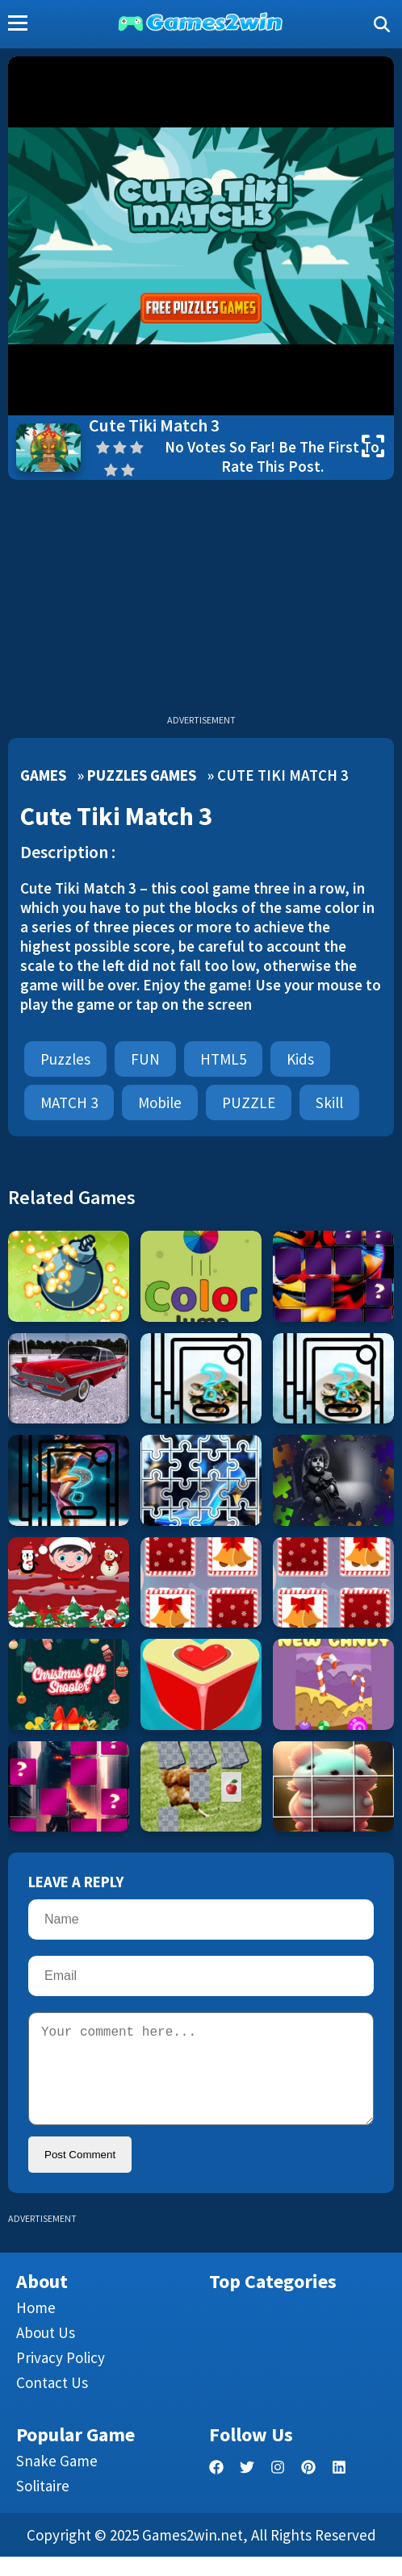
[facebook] (216, 2486)
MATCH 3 (69, 1102)
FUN (145, 1059)
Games (43, 775)
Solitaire (42, 2505)
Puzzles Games (141, 775)
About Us (45, 2351)
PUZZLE (248, 1102)
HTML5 (223, 1059)
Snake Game (57, 2480)
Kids (300, 1059)
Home (36, 2326)
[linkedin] (339, 2486)
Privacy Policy (60, 2376)
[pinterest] (308, 2486)
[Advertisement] (201, 601)
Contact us (52, 2401)
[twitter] (247, 2486)
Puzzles (65, 1059)
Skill (329, 1102)
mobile (160, 1102)
